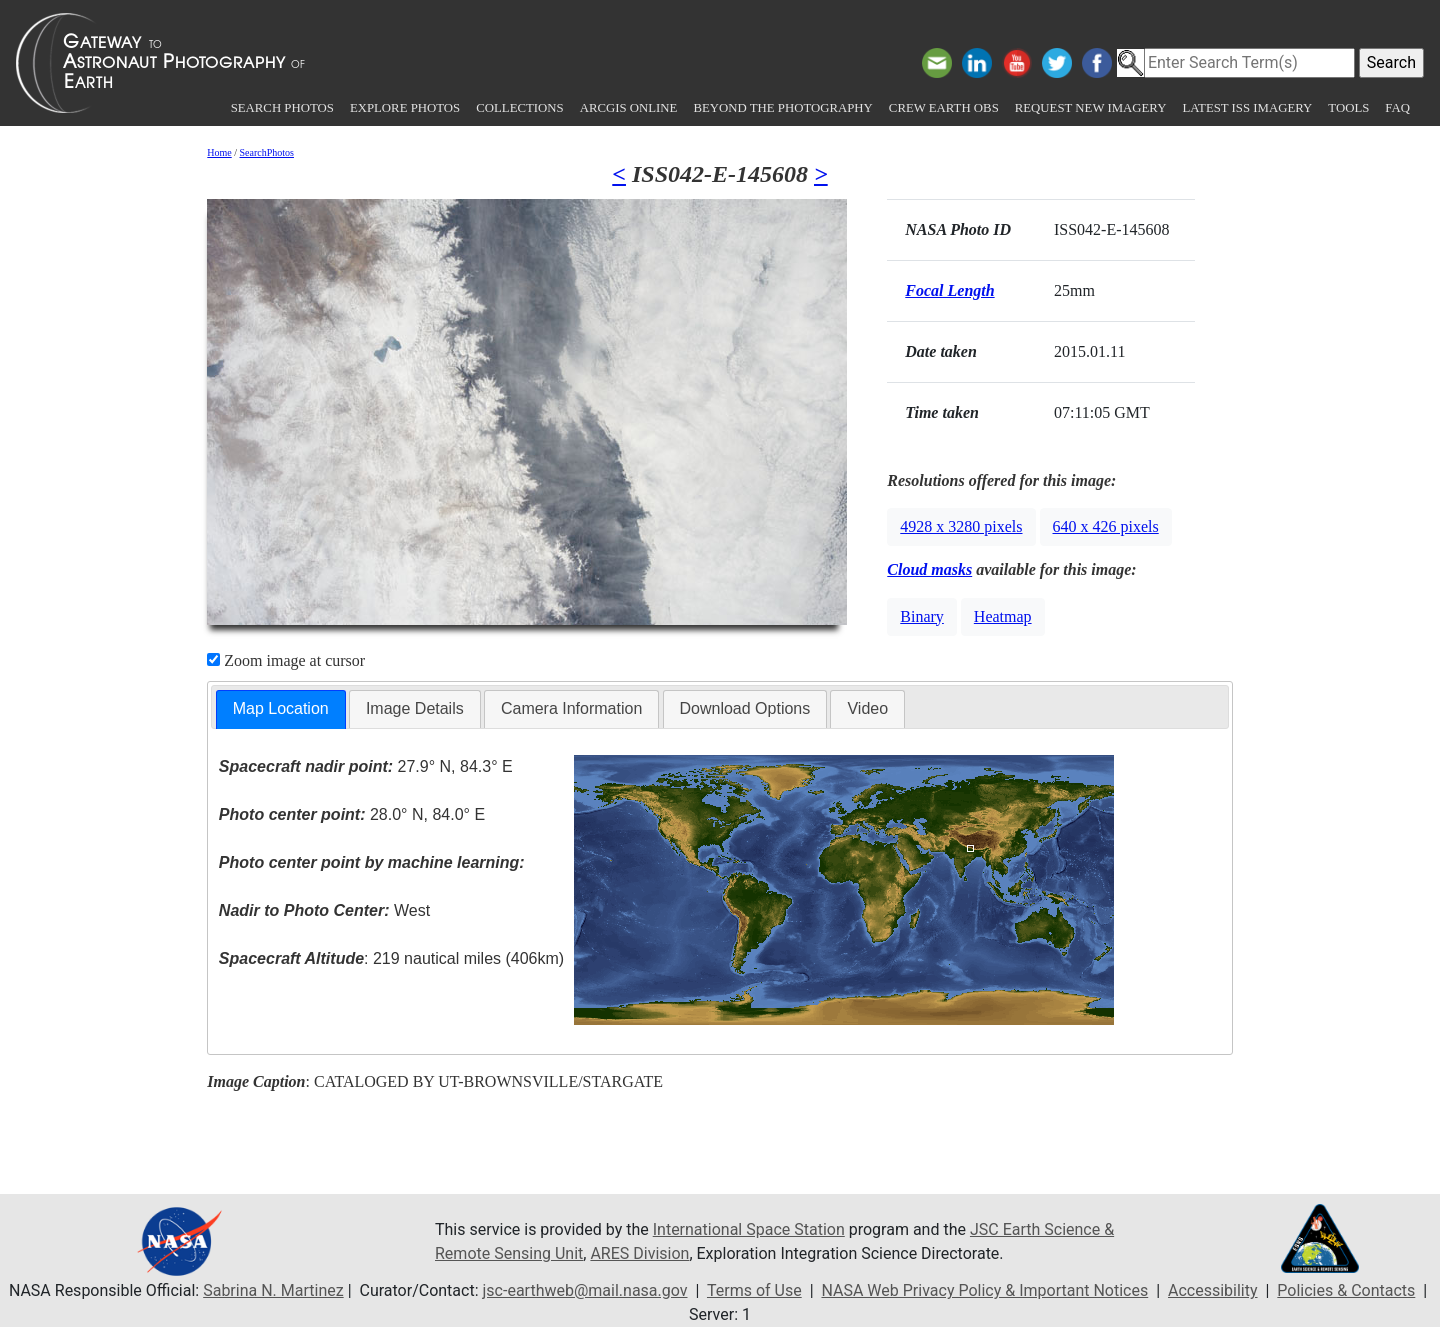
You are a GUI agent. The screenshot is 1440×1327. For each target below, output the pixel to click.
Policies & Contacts (1346, 1290)
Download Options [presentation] (745, 708)
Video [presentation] (867, 708)
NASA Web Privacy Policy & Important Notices (984, 1290)
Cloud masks (929, 569)
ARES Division (639, 1253)
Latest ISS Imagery (1247, 108)
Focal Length (949, 290)
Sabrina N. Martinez (273, 1290)
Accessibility (1213, 1290)
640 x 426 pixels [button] (1106, 526)
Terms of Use (754, 1290)
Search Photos (282, 108)
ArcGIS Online (629, 108)
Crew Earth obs (944, 108)
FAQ (1397, 108)
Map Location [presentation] (281, 708)
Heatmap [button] (1003, 616)
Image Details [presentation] (415, 708)
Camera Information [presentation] (571, 708)
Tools (1348, 108)
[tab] (281, 709)
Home (219, 152)
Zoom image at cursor (286, 660)
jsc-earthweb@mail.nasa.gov (585, 1290)
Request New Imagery (1091, 108)
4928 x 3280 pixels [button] (961, 526)
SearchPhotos (267, 152)
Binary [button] (922, 616)
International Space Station (749, 1229)
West (324, 910)
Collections (519, 108)
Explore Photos (405, 108)
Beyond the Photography (782, 108)
